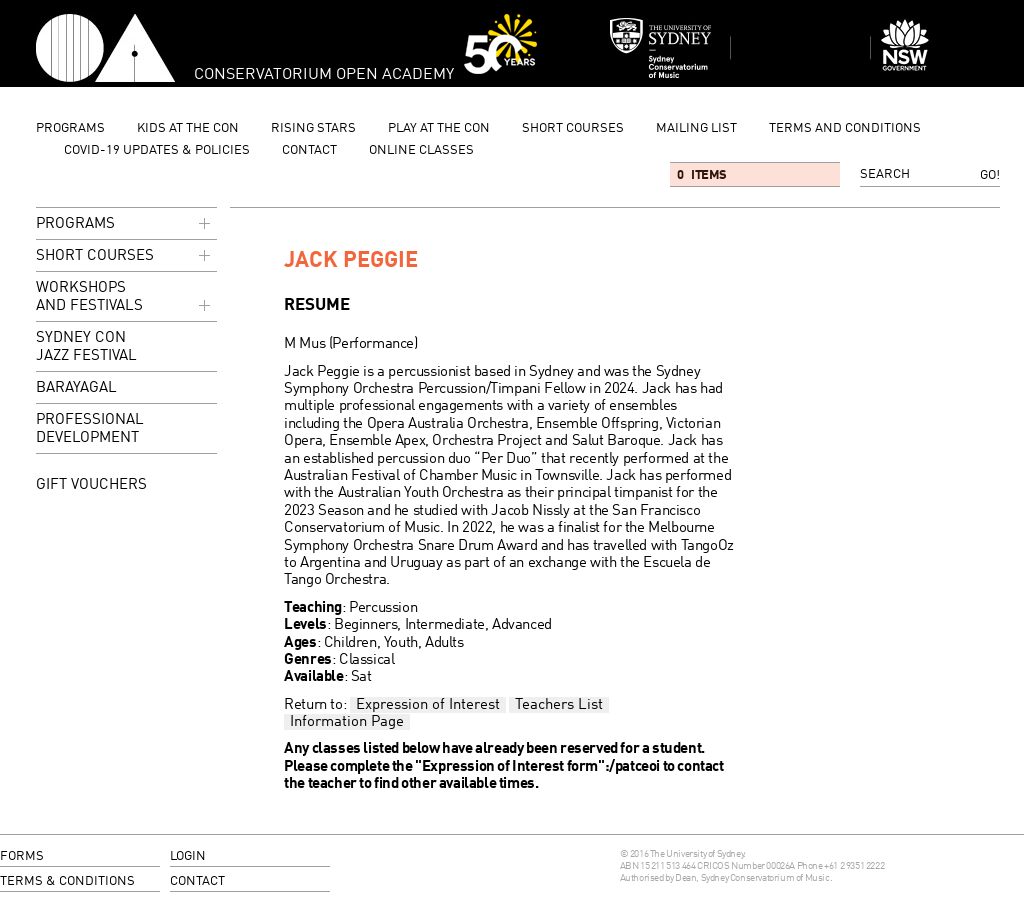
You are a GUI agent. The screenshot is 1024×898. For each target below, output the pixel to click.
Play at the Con (439, 128)
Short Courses (573, 128)
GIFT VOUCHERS (91, 485)
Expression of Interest (428, 705)
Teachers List (559, 705)
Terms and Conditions (845, 128)
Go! (990, 175)
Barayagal (76, 388)
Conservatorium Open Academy (105, 48)
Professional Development (90, 429)
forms (22, 856)
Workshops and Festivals (125, 298)
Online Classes (421, 150)
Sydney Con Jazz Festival (86, 347)
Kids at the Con (188, 128)
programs (70, 128)
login (188, 856)
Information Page (347, 722)
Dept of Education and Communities (940, 48)
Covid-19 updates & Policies (157, 150)
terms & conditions (67, 881)
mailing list (696, 128)
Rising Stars (313, 128)
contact (309, 150)
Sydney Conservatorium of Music (661, 48)
